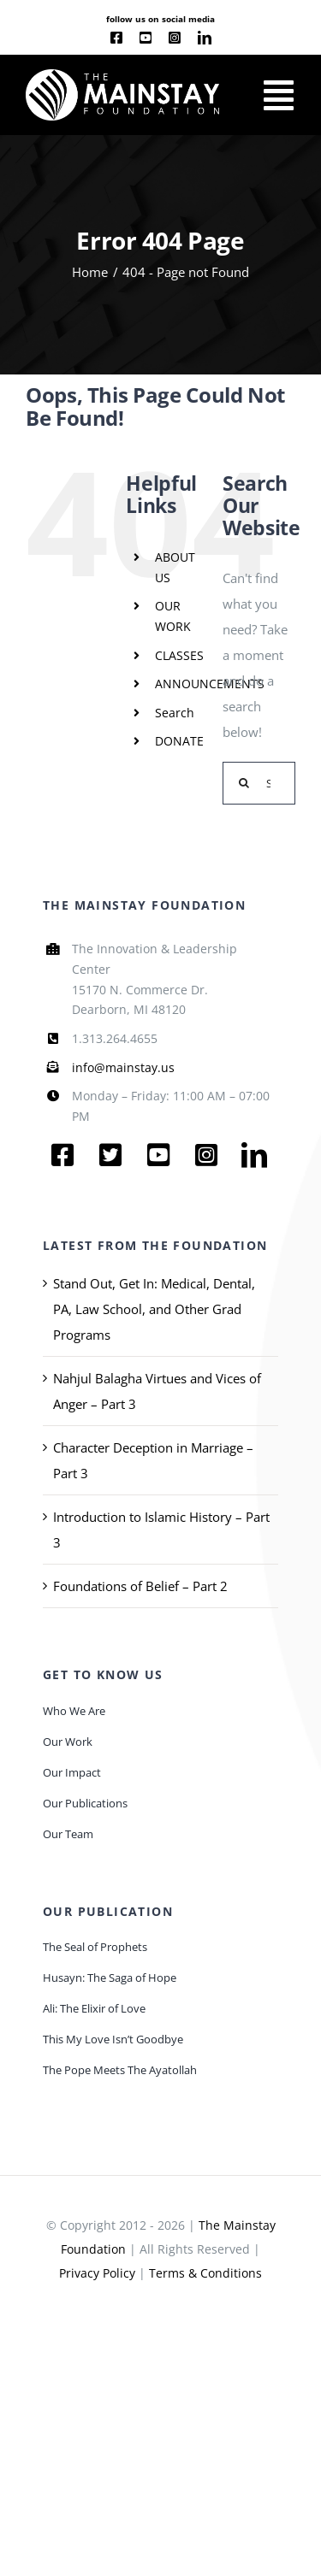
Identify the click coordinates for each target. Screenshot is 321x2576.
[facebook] (116, 37)
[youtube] (146, 37)
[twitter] (110, 1155)
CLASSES (179, 655)
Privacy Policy (97, 2273)
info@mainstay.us (123, 1067)
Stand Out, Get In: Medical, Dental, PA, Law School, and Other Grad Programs (154, 1309)
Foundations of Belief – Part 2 (140, 1586)
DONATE (179, 741)
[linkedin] (204, 37)
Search (174, 712)
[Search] (244, 783)
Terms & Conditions (205, 2273)
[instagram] (175, 37)
